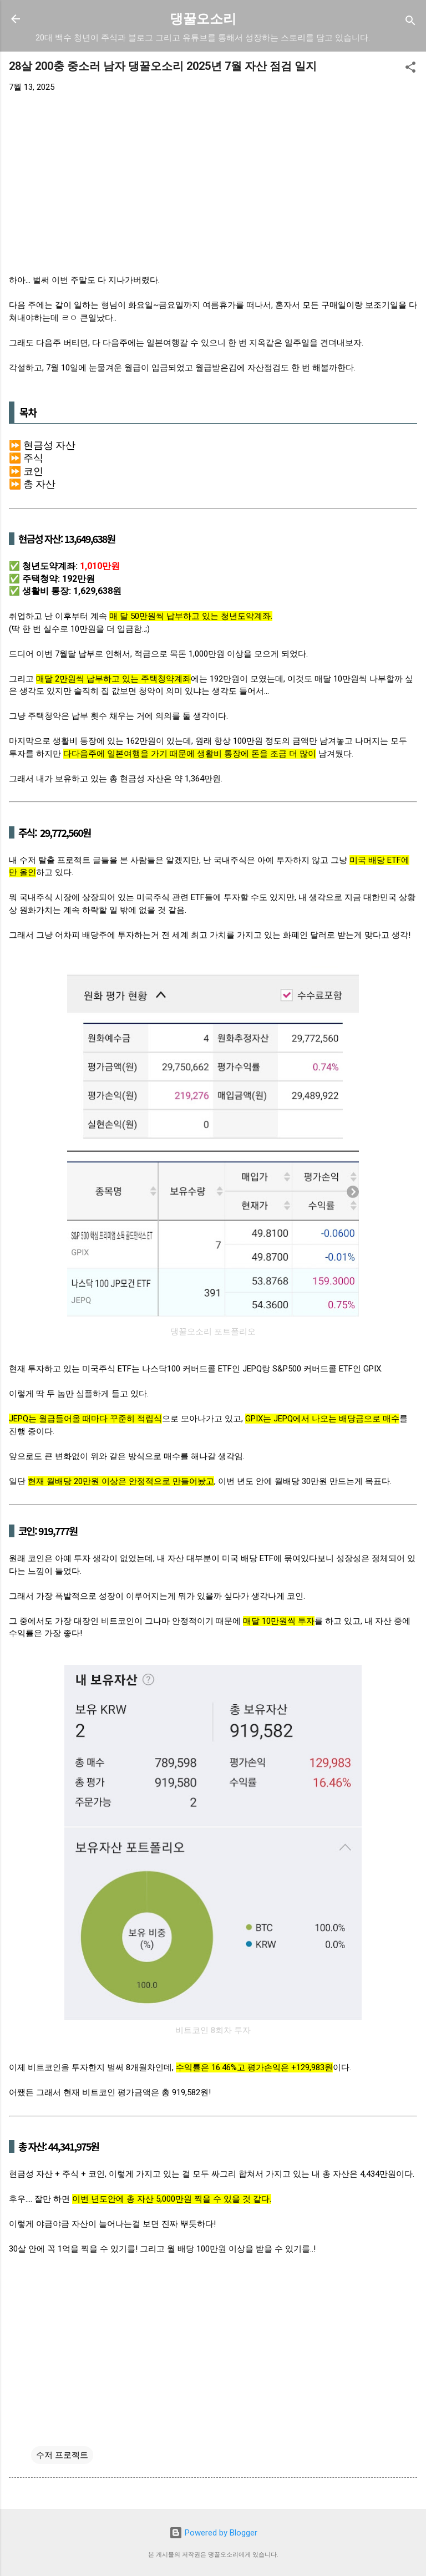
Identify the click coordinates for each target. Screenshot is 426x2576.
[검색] (410, 22)
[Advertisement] (213, 184)
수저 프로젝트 (62, 2455)
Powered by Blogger (213, 2533)
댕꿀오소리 (203, 19)
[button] (410, 69)
